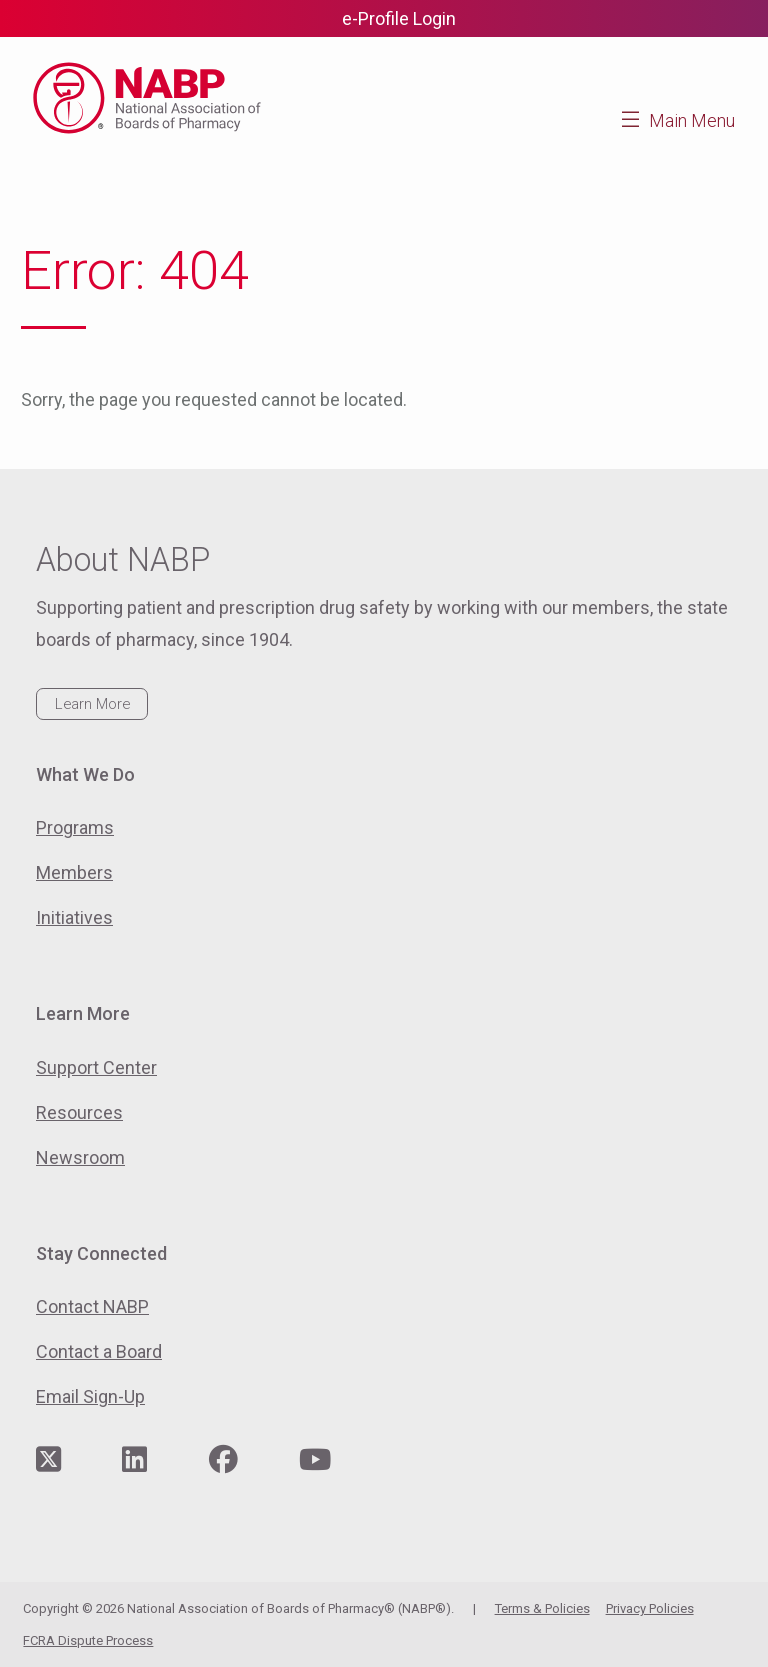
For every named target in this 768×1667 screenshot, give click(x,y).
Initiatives (74, 917)
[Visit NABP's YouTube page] (315, 1460)
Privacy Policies (650, 1608)
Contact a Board (99, 1351)
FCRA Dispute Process (88, 1640)
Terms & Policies (542, 1608)
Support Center (96, 1067)
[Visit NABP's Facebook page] (223, 1460)
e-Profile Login (399, 18)
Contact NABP (92, 1306)
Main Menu (692, 120)
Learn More (92, 704)
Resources (79, 1112)
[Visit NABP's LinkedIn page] (134, 1460)
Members (74, 872)
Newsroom (80, 1157)
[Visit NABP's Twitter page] (48, 1460)
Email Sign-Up (90, 1396)
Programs (75, 827)
